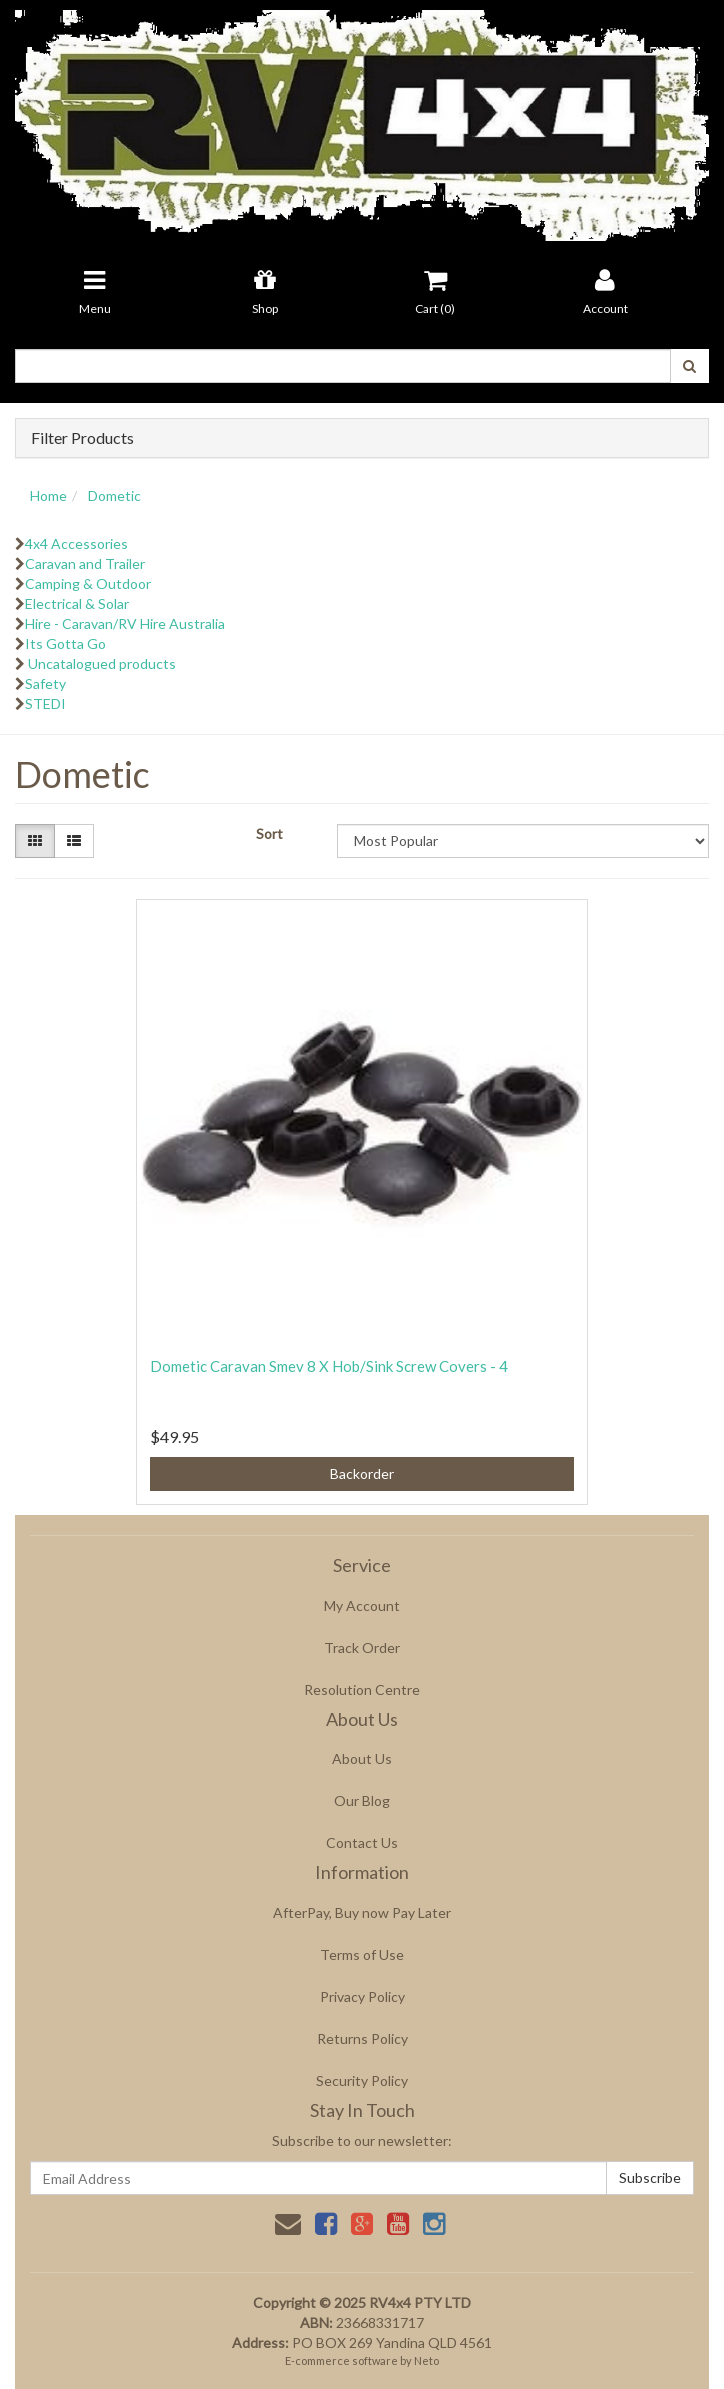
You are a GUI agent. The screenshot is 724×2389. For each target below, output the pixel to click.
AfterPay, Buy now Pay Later (362, 1912)
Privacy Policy (362, 1996)
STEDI (45, 703)
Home (48, 495)
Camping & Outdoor (88, 583)
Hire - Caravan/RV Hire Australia (125, 623)
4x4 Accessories (76, 543)
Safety (45, 683)
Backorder (362, 1473)
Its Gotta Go (65, 643)
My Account (362, 1605)
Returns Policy (362, 2038)
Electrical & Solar (77, 603)
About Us (362, 1758)
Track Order (362, 1647)
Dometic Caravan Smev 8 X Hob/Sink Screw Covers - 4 (329, 1366)
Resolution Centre (362, 1689)
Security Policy (362, 2080)
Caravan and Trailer (85, 563)
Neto (426, 2360)
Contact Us (362, 1842)
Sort (269, 833)
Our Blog (362, 1800)
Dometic (114, 495)
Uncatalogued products (100, 663)
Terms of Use (362, 1954)
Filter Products (82, 438)
